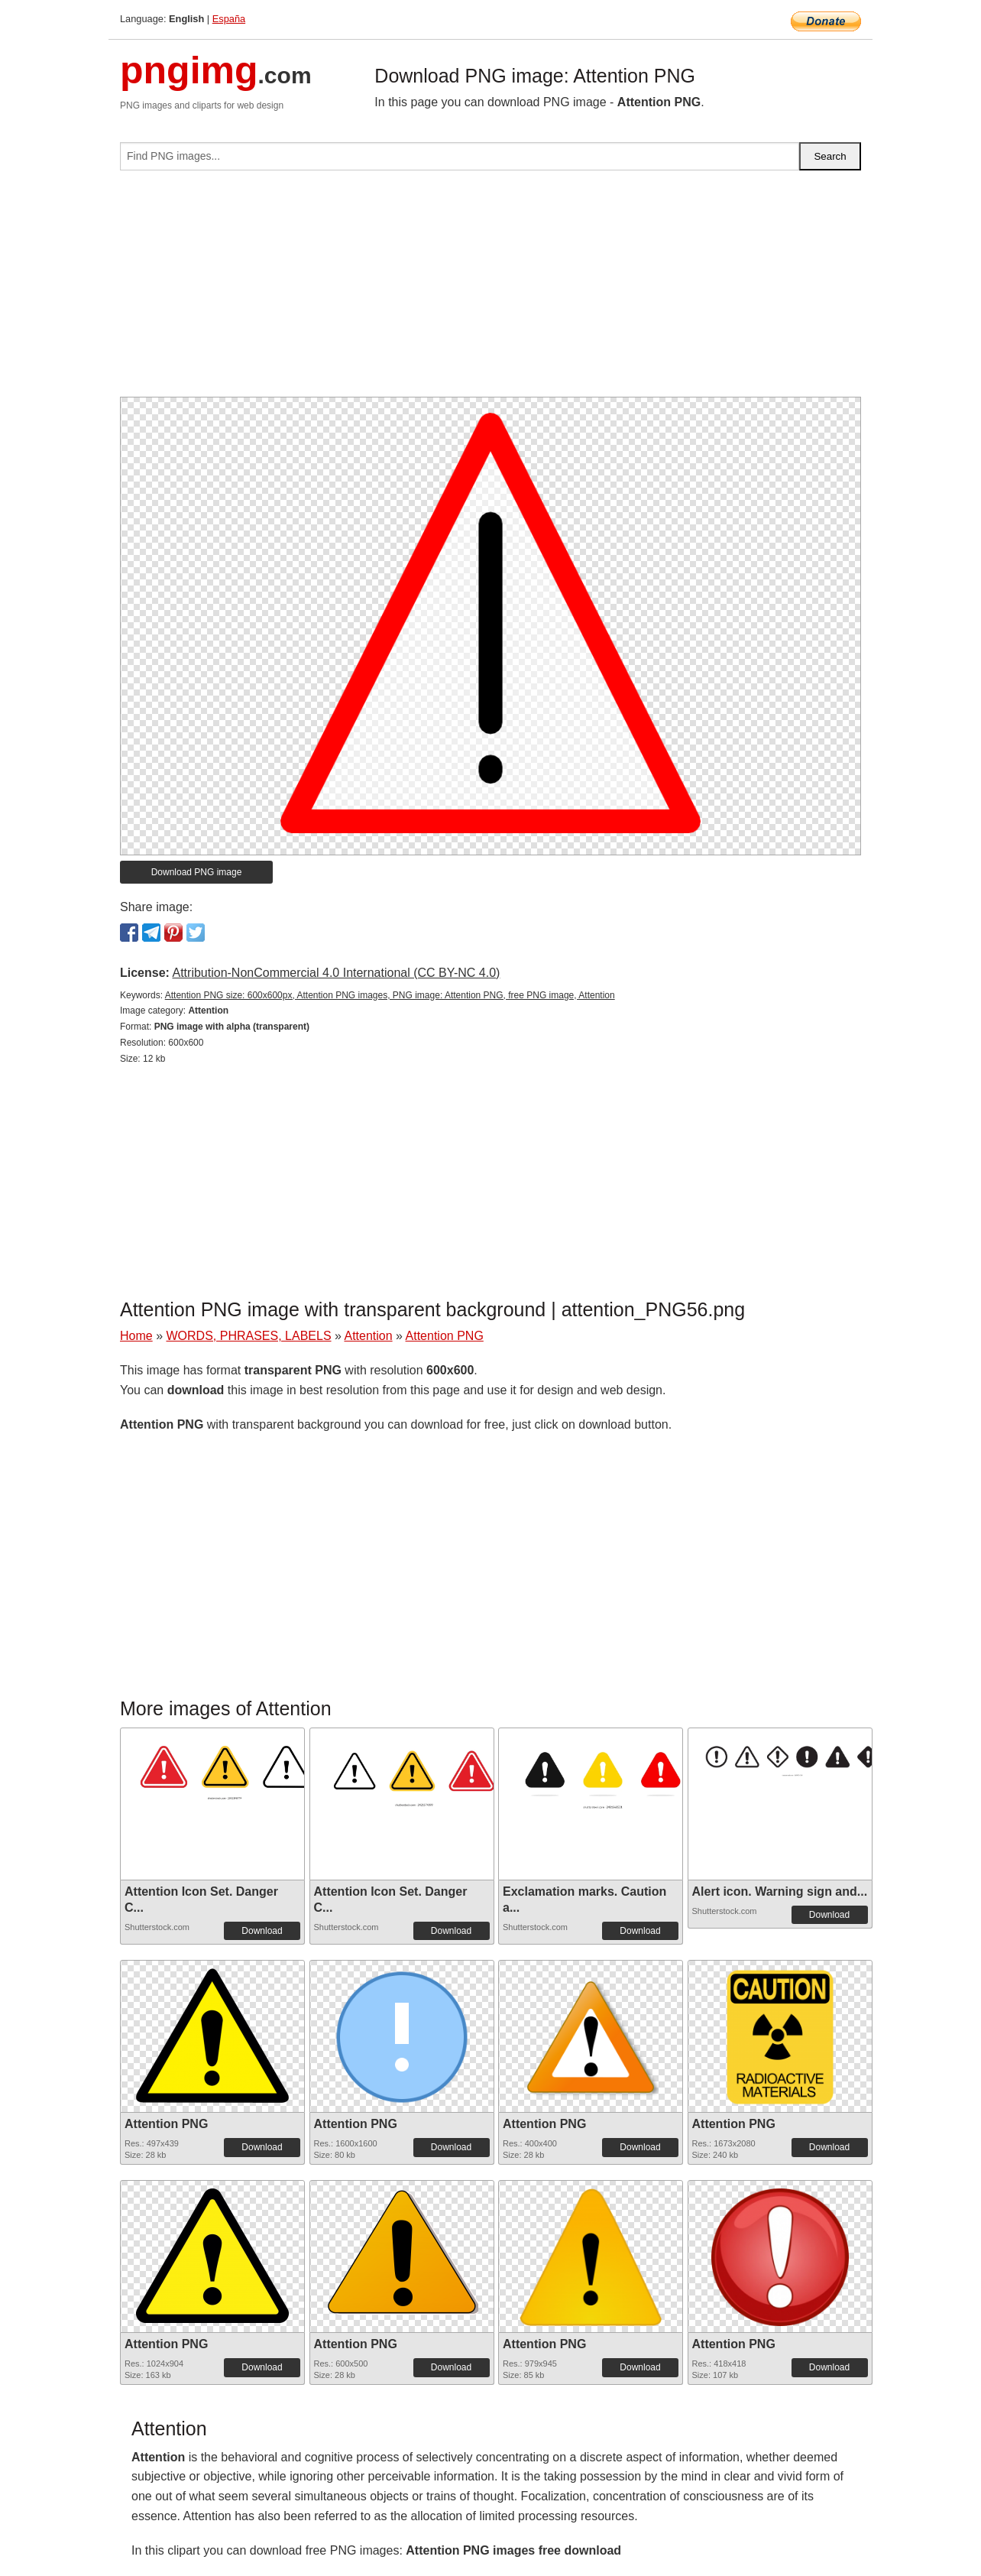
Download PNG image (196, 872)
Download (261, 1931)
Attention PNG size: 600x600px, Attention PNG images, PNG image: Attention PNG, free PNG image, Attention (390, 995)
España (228, 18)
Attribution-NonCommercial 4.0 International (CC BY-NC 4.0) (336, 972)
